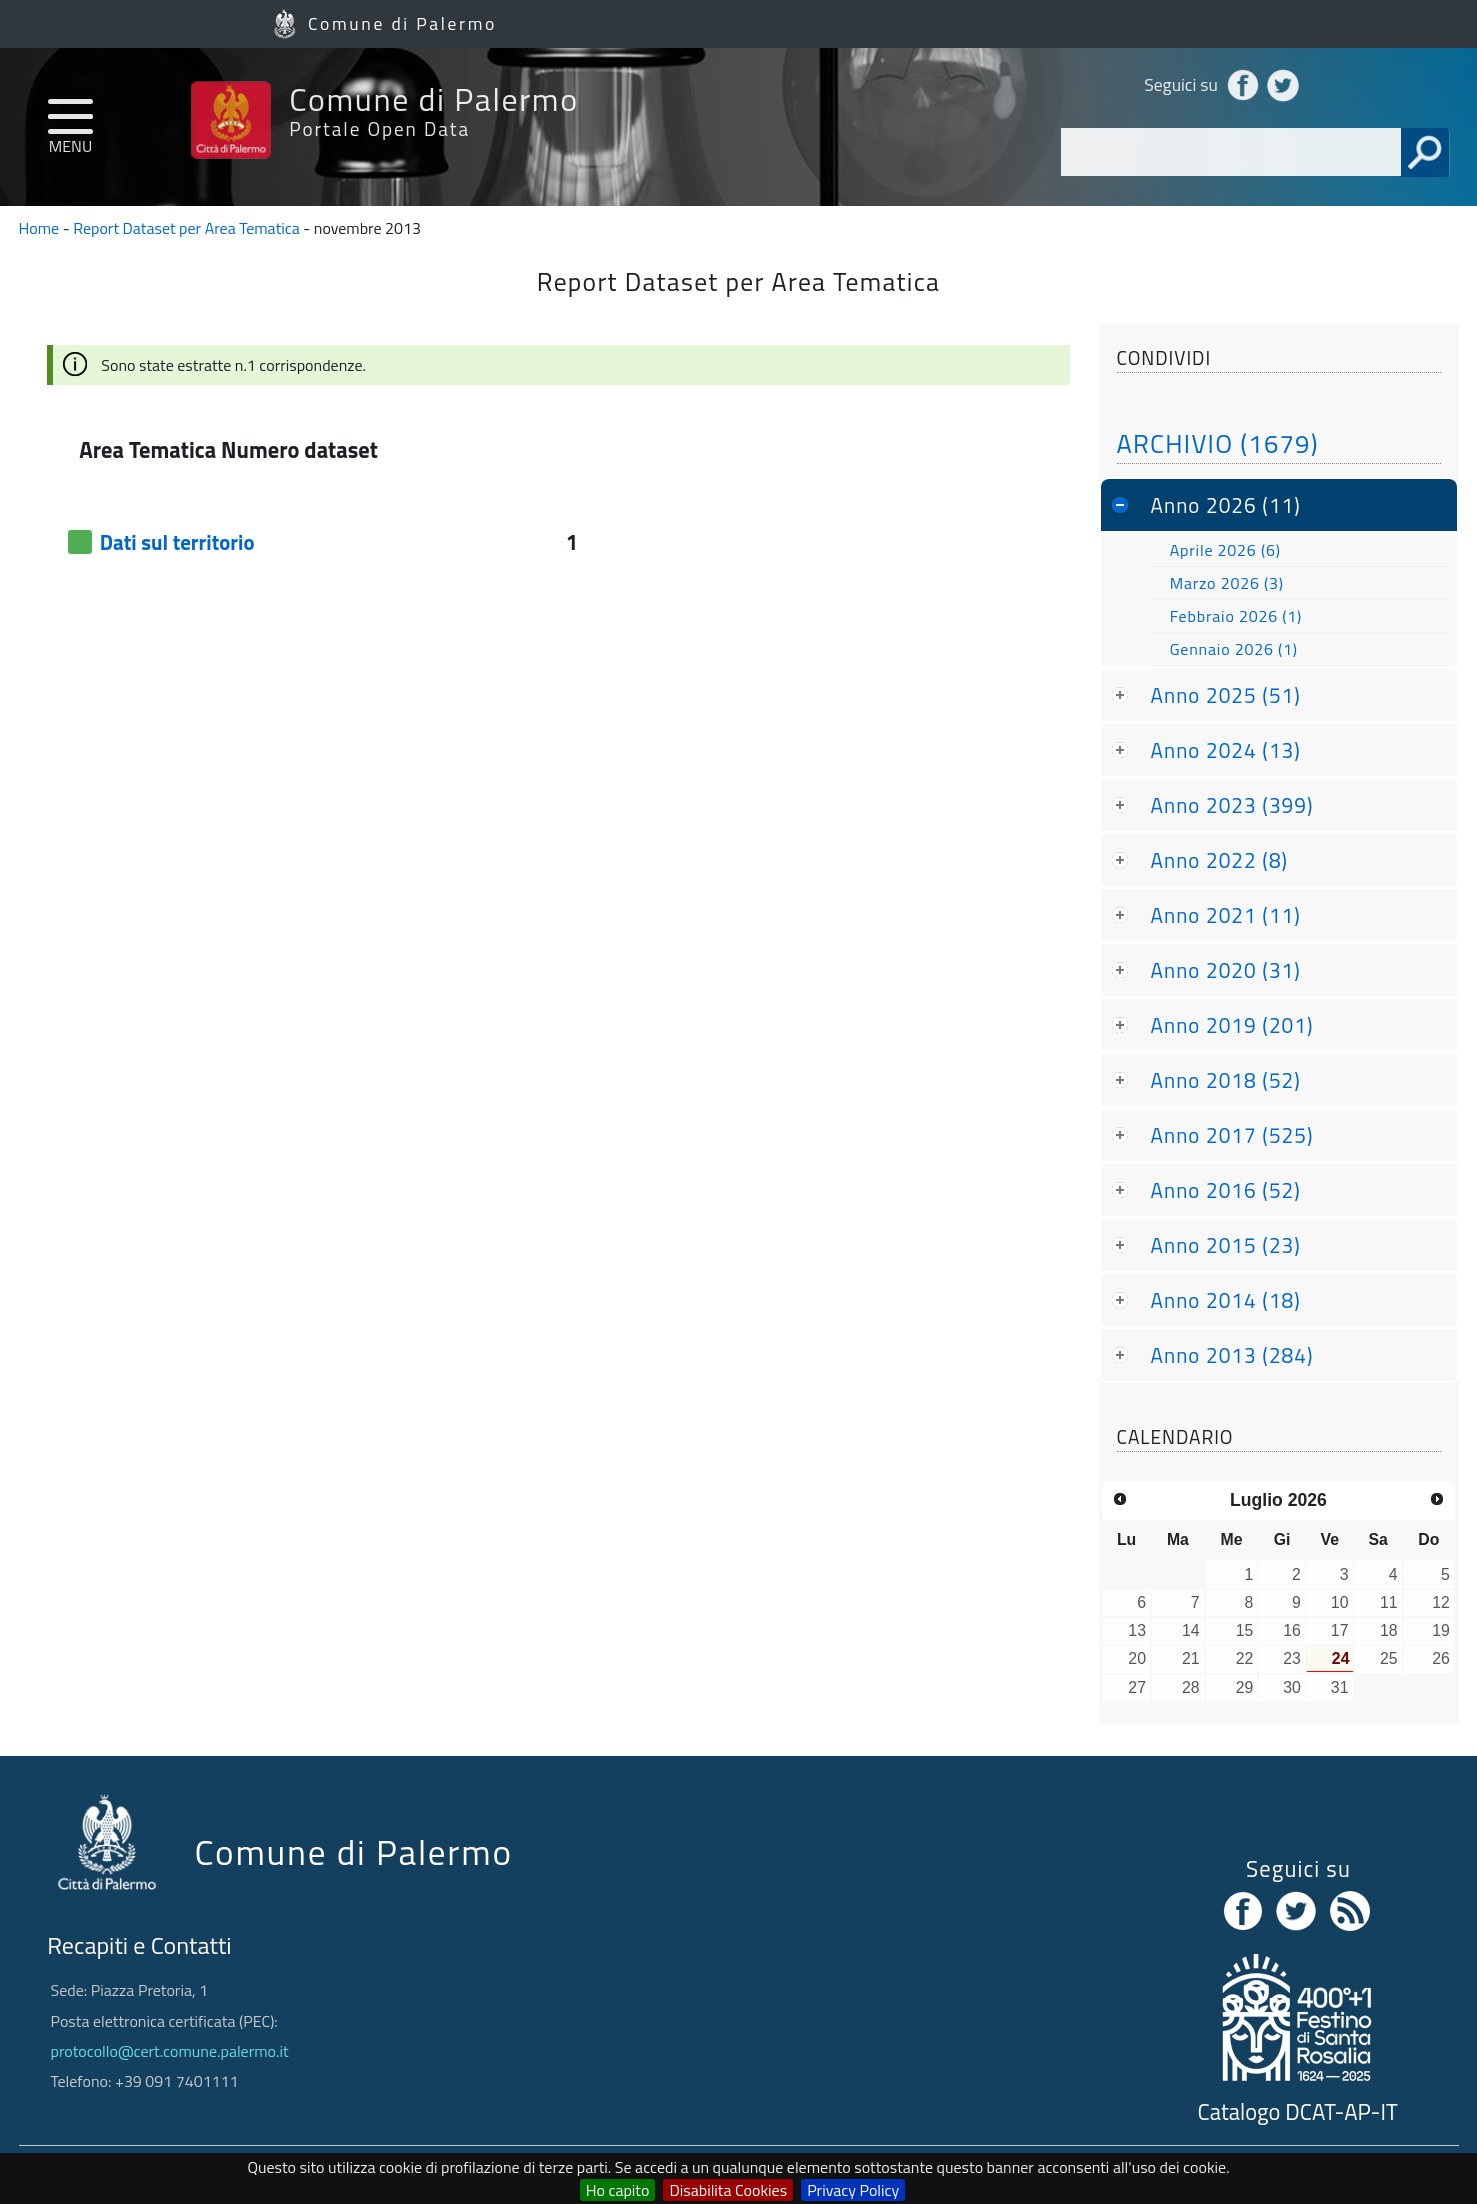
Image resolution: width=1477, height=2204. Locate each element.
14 (1191, 1630)
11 (1389, 1602)
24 (1341, 1658)
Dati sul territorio (177, 542)
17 (1340, 1630)
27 (1137, 1687)
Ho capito (618, 2190)
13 (1137, 1630)
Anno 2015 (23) (1226, 1245)
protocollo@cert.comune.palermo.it (170, 2051)
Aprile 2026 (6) (1225, 550)
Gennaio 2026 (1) (1234, 649)
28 (1191, 1687)
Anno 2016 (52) (1226, 1190)
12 (1441, 1602)
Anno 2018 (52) (1226, 1080)
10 (1340, 1602)
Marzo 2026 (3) (1227, 583)
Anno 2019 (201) (1232, 1025)
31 (1340, 1687)
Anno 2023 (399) (1232, 805)
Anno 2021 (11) (1226, 915)
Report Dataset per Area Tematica (186, 228)
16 (1292, 1630)
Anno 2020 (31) (1226, 970)
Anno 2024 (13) (1226, 750)
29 (1245, 1687)
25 (1389, 1658)
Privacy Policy (853, 2190)
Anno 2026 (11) (1226, 505)
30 (1292, 1687)
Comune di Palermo (402, 23)
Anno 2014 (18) (1226, 1300)
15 (1245, 1630)
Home (39, 228)
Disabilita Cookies (728, 2190)
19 (1441, 1630)
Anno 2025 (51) (1226, 695)
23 (1292, 1658)
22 (1245, 1658)
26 (1441, 1658)
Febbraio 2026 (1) (1236, 616)
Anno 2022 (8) (1220, 860)
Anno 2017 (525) (1232, 1135)
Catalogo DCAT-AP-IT (1298, 2112)
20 (1137, 1658)
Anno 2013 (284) (1232, 1355)
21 (1191, 1658)
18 (1389, 1630)
